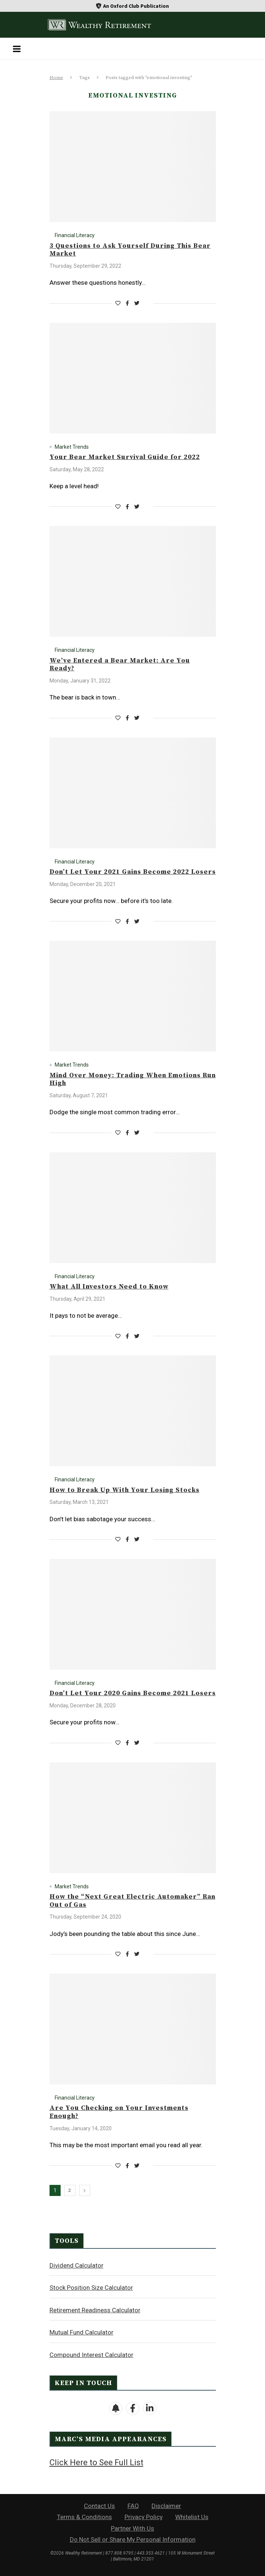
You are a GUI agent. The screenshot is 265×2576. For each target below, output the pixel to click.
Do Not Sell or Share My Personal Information (133, 2539)
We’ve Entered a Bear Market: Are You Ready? (120, 664)
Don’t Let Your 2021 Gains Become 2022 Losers (133, 872)
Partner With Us (132, 2528)
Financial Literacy (75, 235)
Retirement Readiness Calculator (95, 2310)
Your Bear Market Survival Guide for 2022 (125, 457)
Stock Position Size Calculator (91, 2287)
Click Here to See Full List (96, 2462)
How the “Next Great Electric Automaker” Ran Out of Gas (132, 1900)
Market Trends (72, 447)
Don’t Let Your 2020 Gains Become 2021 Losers (133, 1693)
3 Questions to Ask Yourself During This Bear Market (130, 250)
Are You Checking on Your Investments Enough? (119, 2112)
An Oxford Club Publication (136, 6)
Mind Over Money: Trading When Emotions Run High (133, 1079)
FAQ (133, 2506)
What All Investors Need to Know (109, 1286)
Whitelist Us (191, 2517)
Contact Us (99, 2506)
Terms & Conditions (84, 2517)
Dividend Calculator (76, 2265)
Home (56, 78)
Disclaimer (166, 2506)
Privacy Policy (144, 2517)
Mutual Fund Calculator (81, 2332)
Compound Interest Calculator (91, 2354)
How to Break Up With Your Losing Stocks (125, 1490)
